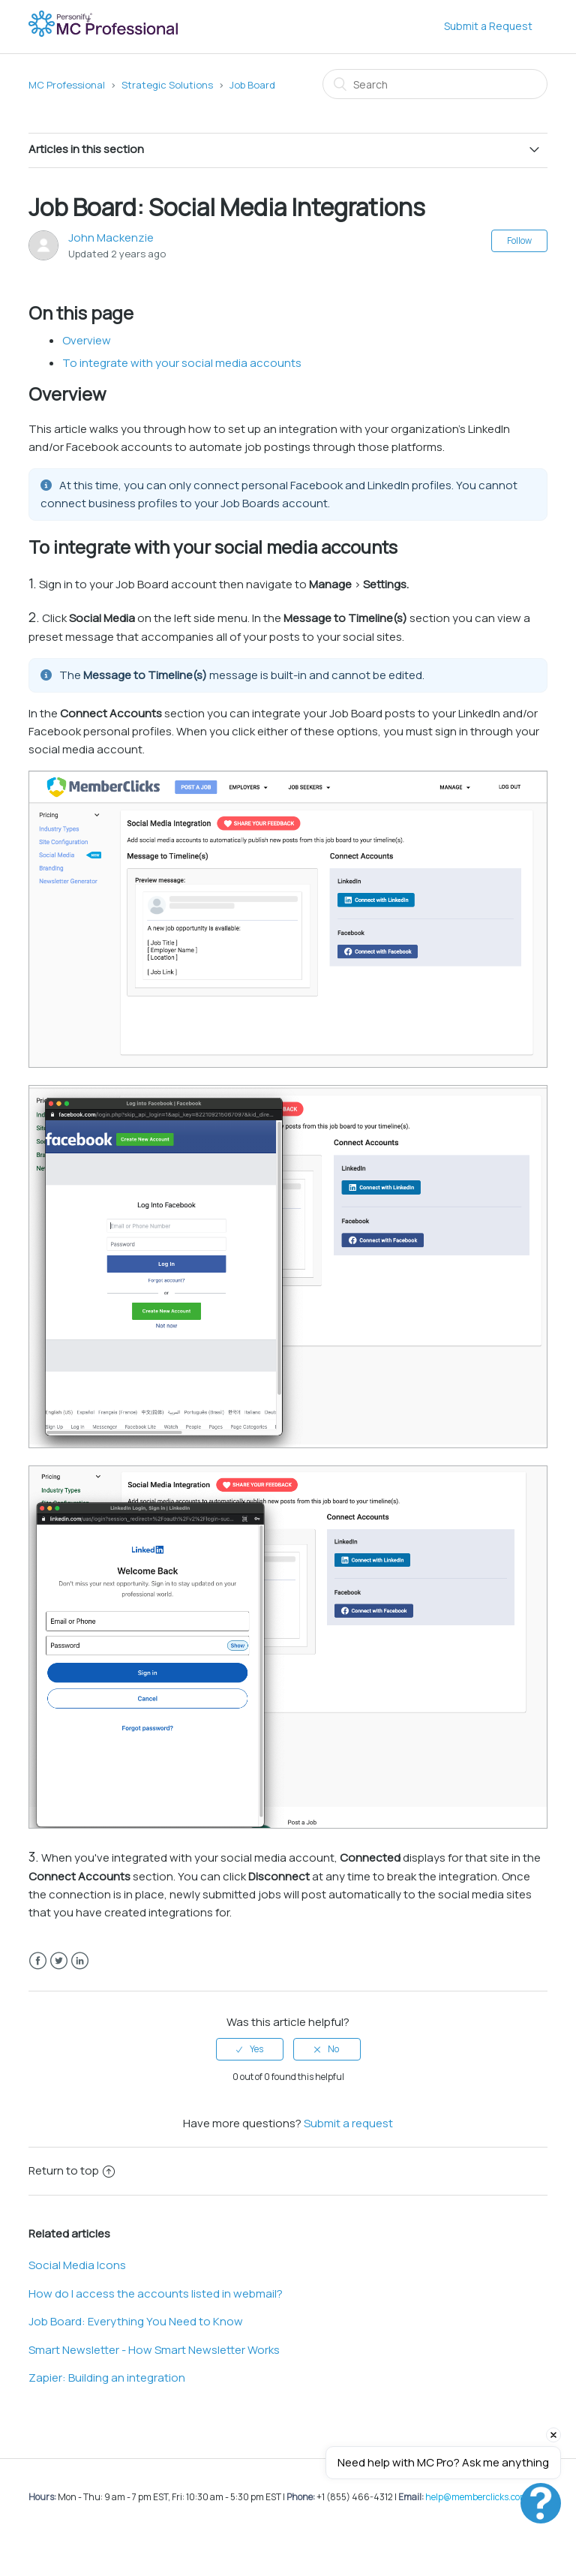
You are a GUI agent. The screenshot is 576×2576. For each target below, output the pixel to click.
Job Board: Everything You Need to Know (135, 2321)
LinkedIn (79, 1961)
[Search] (435, 84)
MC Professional (66, 85)
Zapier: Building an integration (106, 2377)
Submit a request (348, 2123)
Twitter (59, 1961)
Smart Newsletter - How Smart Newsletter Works (154, 2350)
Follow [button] (519, 240)
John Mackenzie (111, 237)
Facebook (37, 1961)
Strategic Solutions (167, 85)
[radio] (250, 2049)
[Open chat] (540, 2503)
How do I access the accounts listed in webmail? (155, 2293)
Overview (86, 340)
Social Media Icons (77, 2265)
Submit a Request (488, 26)
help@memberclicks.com (476, 2496)
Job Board (252, 85)
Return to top (71, 2170)
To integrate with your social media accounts (182, 363)
